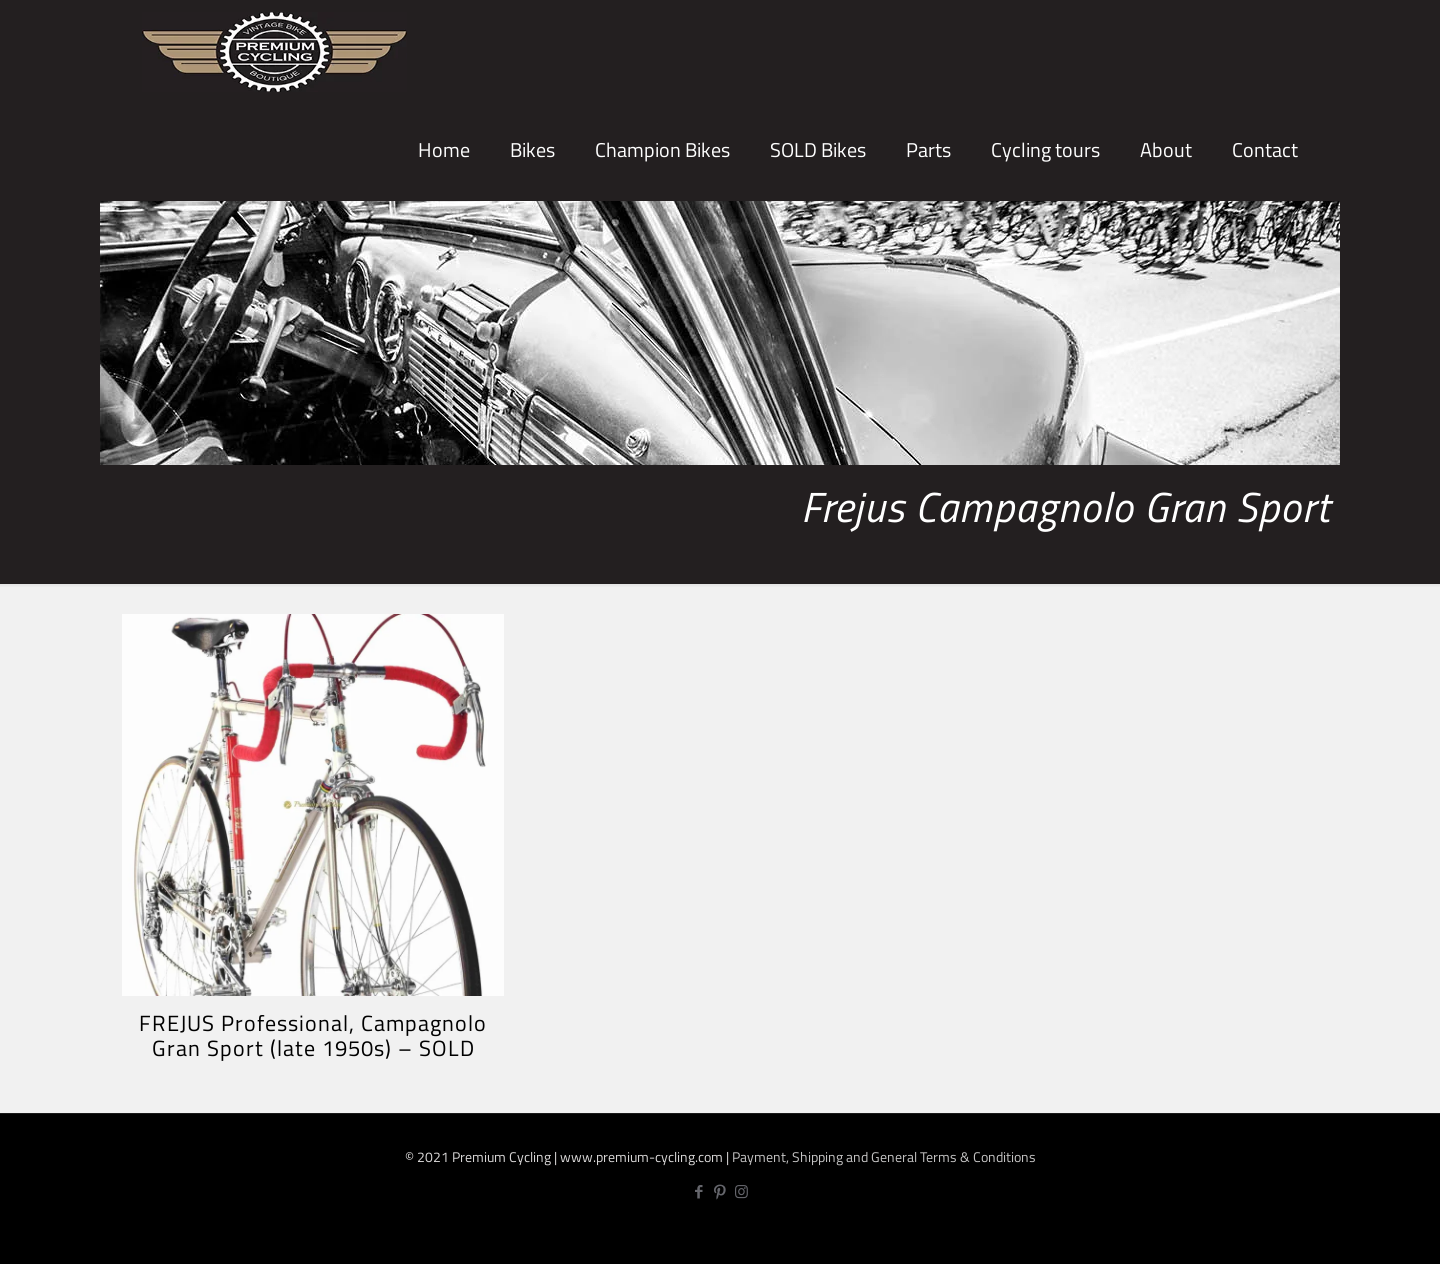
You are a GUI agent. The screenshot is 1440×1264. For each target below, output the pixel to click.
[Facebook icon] (699, 1191)
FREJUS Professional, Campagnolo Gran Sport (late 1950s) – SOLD (313, 1035)
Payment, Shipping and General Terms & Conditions (884, 1156)
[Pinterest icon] (720, 1191)
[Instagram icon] (741, 1191)
